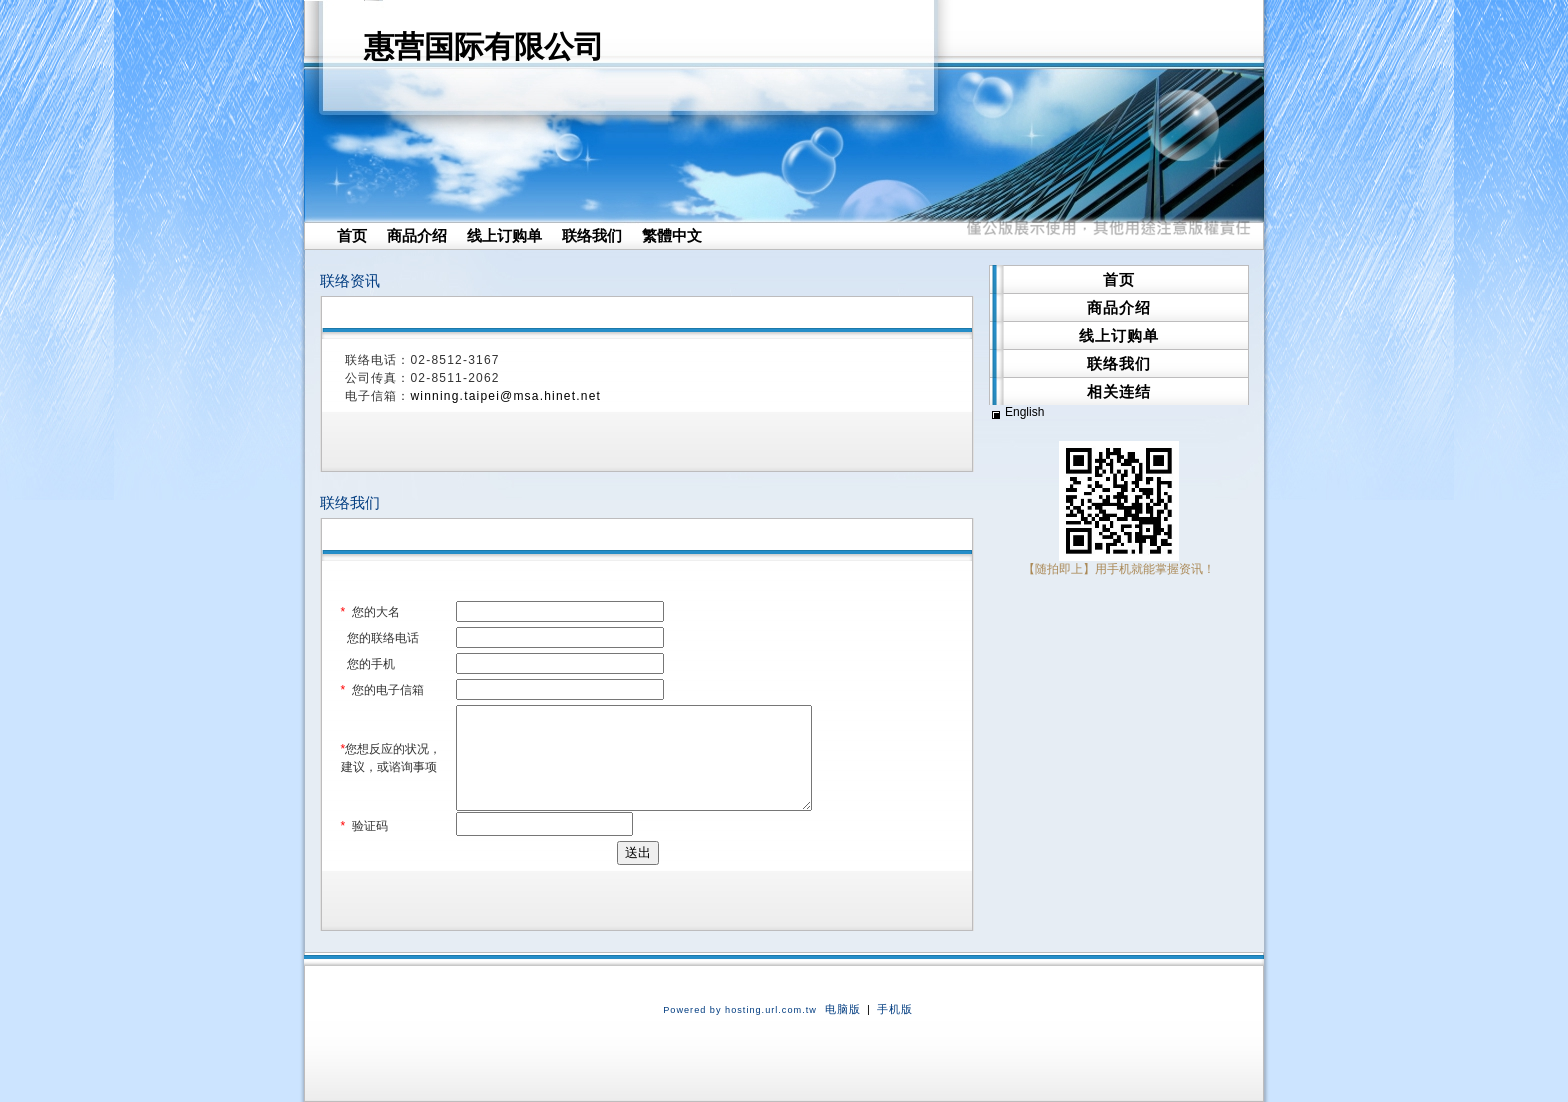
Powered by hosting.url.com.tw (740, 1010)
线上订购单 (504, 235)
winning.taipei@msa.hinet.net (506, 396)
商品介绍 (417, 235)
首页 (352, 235)
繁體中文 (672, 235)
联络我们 (592, 235)
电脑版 (843, 1009)
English (1024, 412)
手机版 (895, 1009)
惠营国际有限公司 (484, 46)
